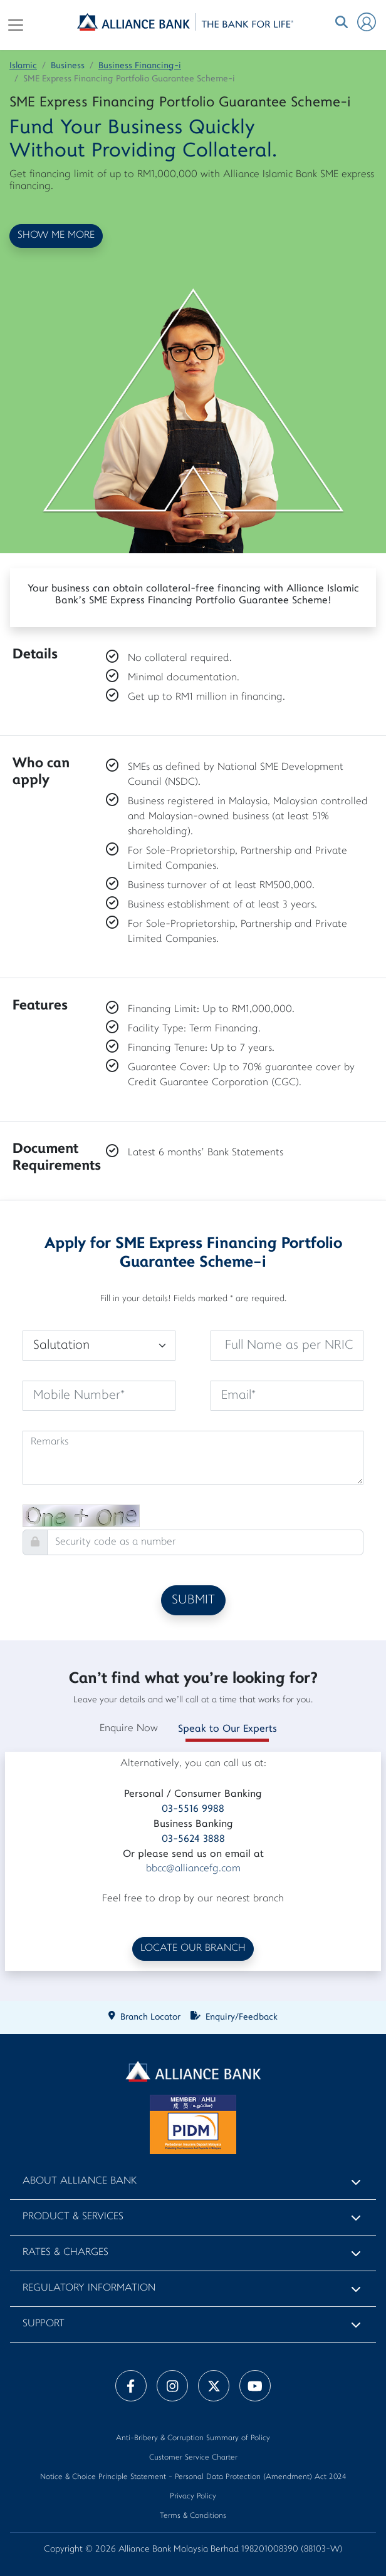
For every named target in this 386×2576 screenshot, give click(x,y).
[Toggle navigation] (15, 25)
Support (44, 2324)
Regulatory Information (89, 2288)
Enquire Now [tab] (129, 1729)
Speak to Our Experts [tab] (227, 1729)
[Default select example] (99, 1346)
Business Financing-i (139, 66)
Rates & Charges (65, 2253)
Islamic (23, 66)
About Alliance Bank (80, 2181)
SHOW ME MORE (56, 236)
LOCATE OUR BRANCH (193, 1949)
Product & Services (73, 2217)
